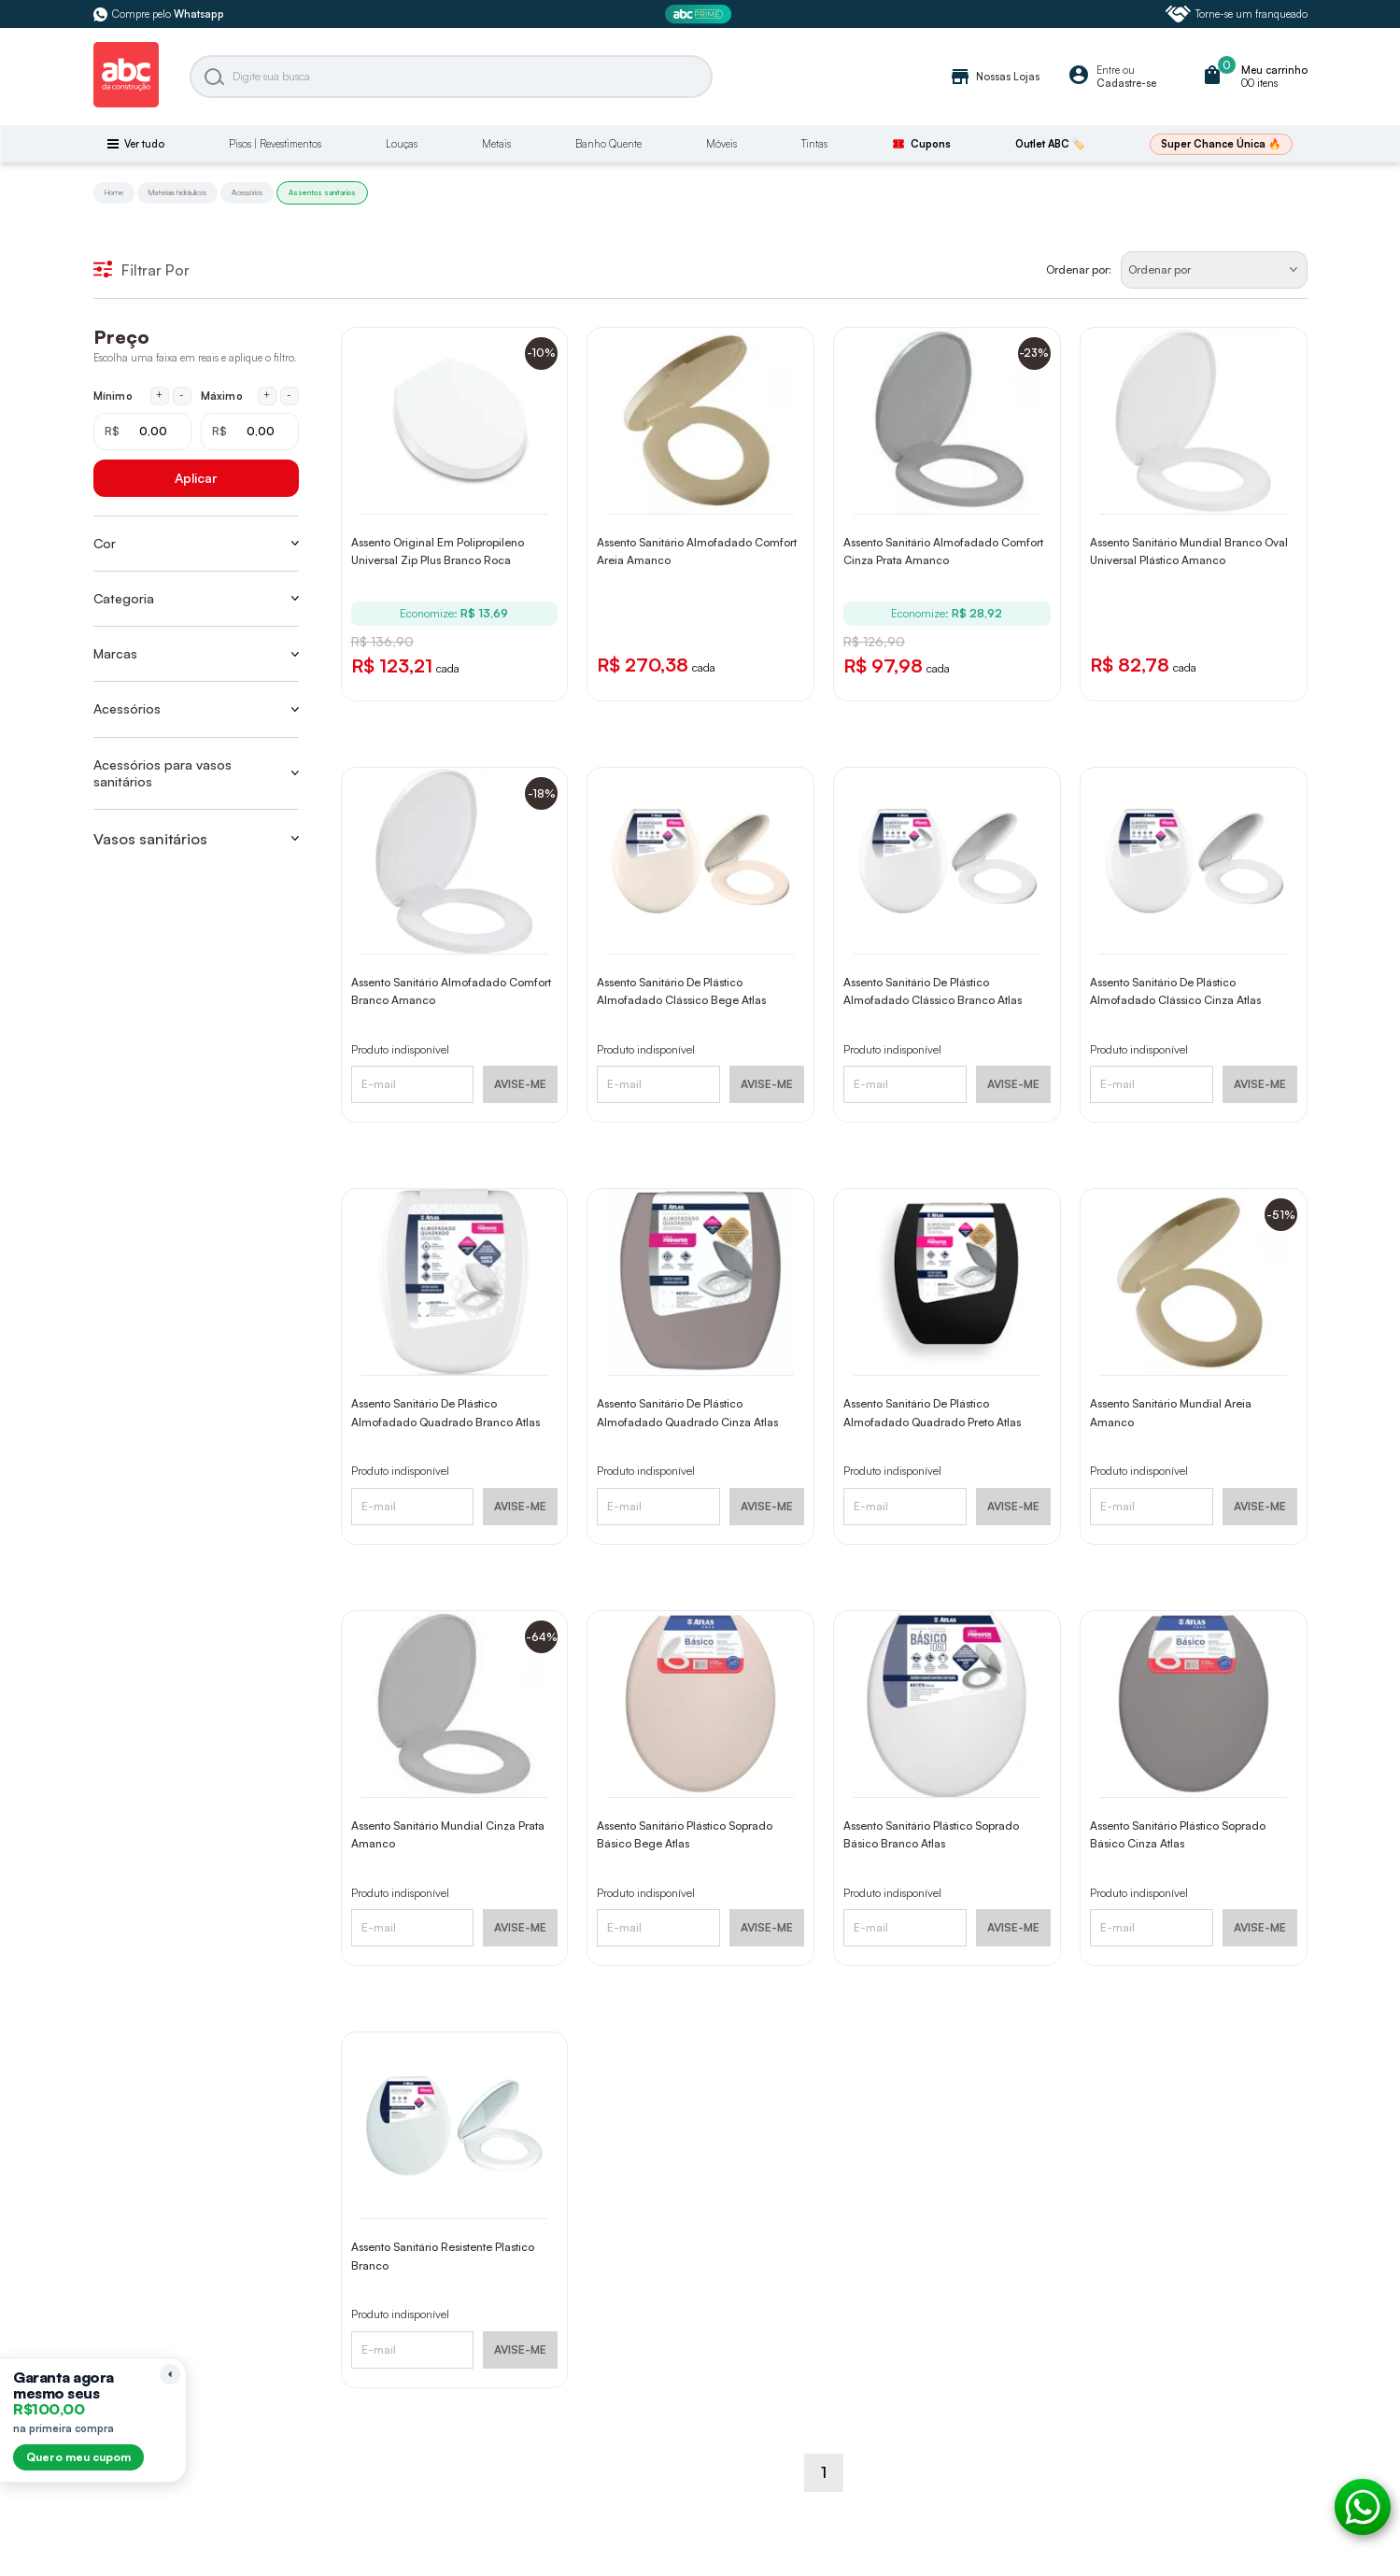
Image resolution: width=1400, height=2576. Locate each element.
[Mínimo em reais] (142, 431)
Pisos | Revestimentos (275, 143)
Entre (1108, 70)
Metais (496, 143)
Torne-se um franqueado (1237, 14)
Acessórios (247, 192)
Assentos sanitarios (322, 192)
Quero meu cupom (78, 2457)
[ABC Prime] (700, 14)
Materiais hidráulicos (177, 192)
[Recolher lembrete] (170, 2374)
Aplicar (196, 478)
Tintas (814, 143)
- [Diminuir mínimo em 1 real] (181, 395)
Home (114, 192)
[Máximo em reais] (250, 431)
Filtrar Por (141, 270)
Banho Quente (608, 143)
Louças (401, 143)
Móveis (721, 143)
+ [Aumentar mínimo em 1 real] (159, 395)
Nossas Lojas (994, 76)
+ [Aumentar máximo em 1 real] (266, 395)
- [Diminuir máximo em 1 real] (289, 395)
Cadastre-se (1126, 83)
